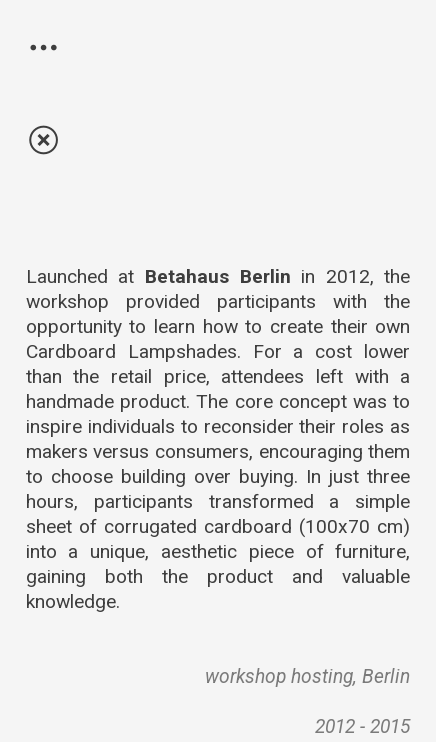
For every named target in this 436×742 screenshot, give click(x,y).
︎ (43, 141)
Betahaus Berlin (218, 276)
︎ (43, 49)
